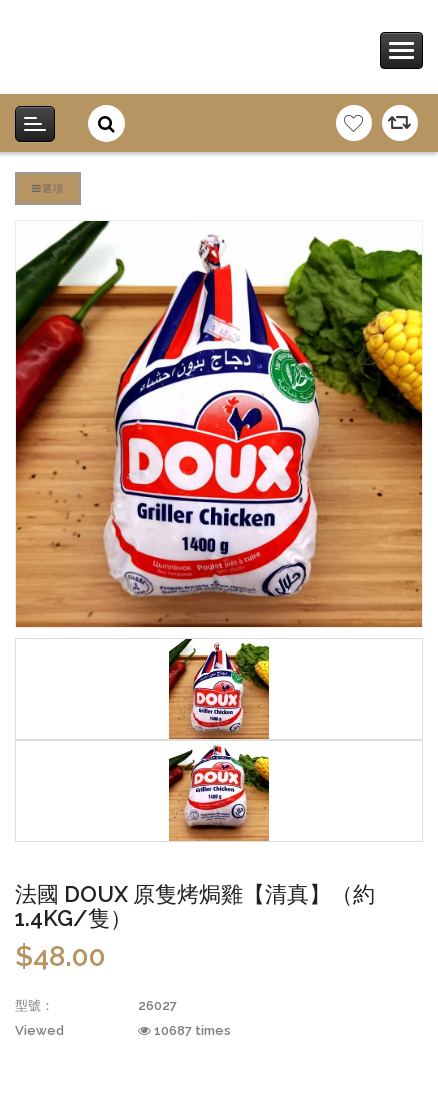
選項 (48, 188)
